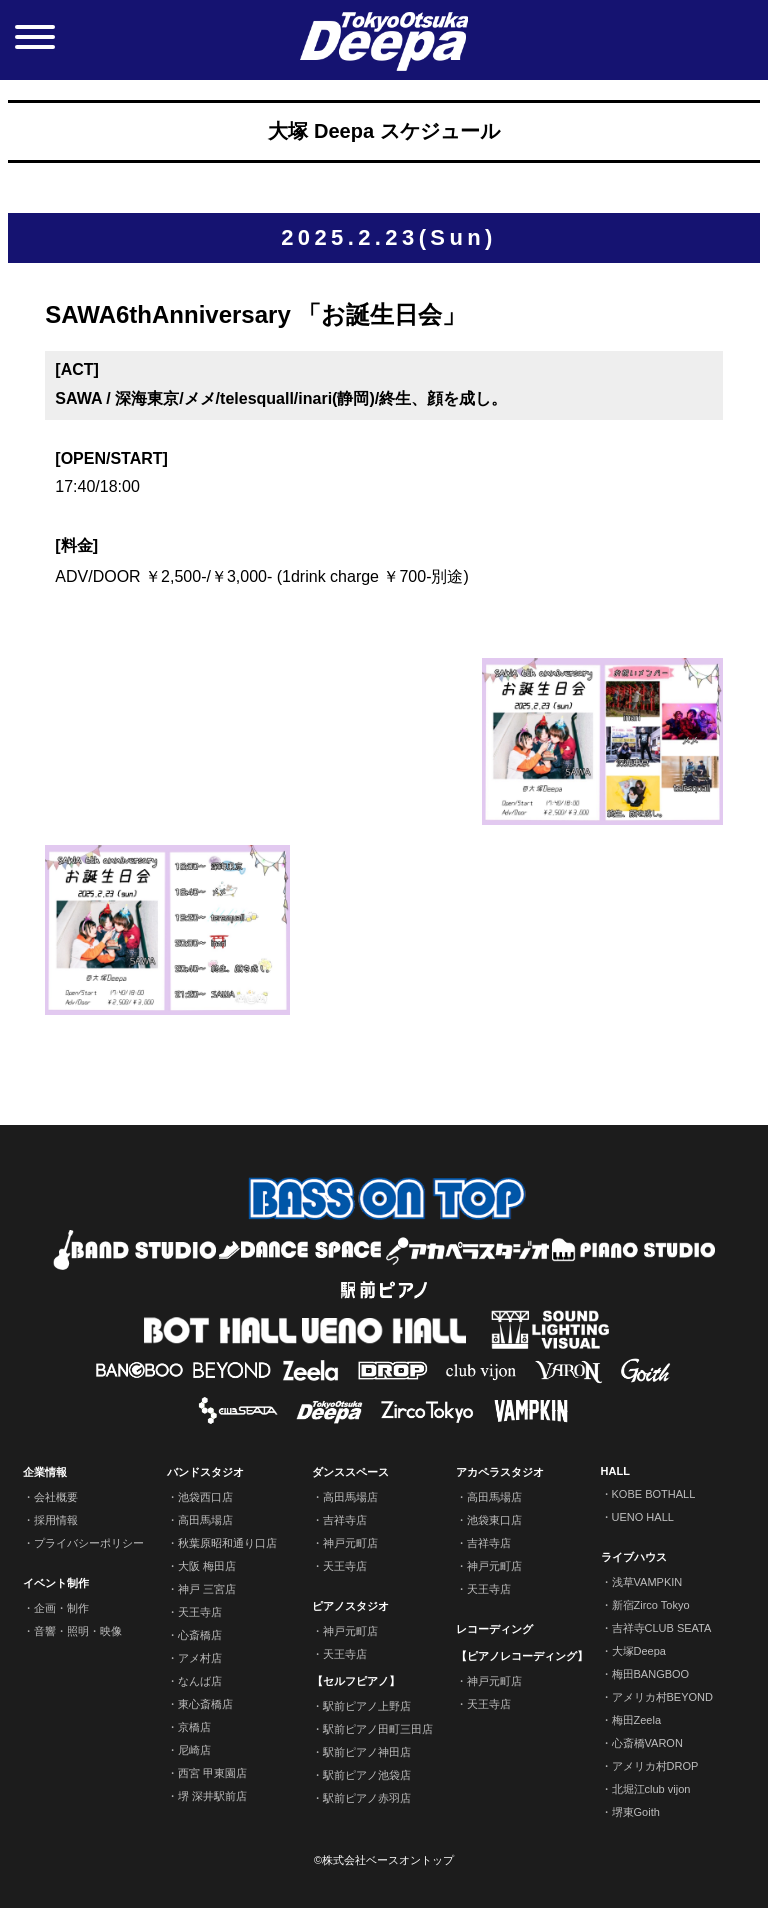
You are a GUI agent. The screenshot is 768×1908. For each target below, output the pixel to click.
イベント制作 (56, 1583)
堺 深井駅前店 (212, 1796)
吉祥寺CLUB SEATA (662, 1628)
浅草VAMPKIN (647, 1582)
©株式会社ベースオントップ (384, 1860)
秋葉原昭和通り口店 (227, 1543)
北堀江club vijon (651, 1789)
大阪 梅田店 (207, 1566)
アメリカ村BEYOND (662, 1697)
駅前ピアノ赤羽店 (367, 1798)
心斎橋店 (200, 1635)
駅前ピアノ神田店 (367, 1752)
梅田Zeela (637, 1720)
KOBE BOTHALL (654, 1494)
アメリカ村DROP (655, 1766)
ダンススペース (350, 1472)
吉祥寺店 (345, 1520)
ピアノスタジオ (350, 1606)
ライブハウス (634, 1557)
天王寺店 (200, 1612)
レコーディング (494, 1629)
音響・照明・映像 (78, 1631)
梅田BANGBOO (651, 1674)
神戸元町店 (350, 1543)
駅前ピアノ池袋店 (367, 1775)
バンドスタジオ (205, 1472)
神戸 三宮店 (207, 1589)
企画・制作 (61, 1608)
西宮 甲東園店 (212, 1773)
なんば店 (200, 1681)
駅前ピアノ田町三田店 (378, 1729)
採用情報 (56, 1520)
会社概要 (56, 1497)
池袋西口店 (205, 1497)
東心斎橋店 (205, 1704)
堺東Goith (636, 1812)
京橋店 (194, 1727)
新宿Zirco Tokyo (651, 1605)
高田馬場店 (205, 1520)
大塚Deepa (639, 1651)
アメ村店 (200, 1658)
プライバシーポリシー (89, 1543)
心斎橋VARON (647, 1743)
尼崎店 (194, 1750)
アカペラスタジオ (500, 1472)
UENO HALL (643, 1517)
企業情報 (45, 1472)
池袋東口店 (494, 1520)
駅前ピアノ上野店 (367, 1706)
